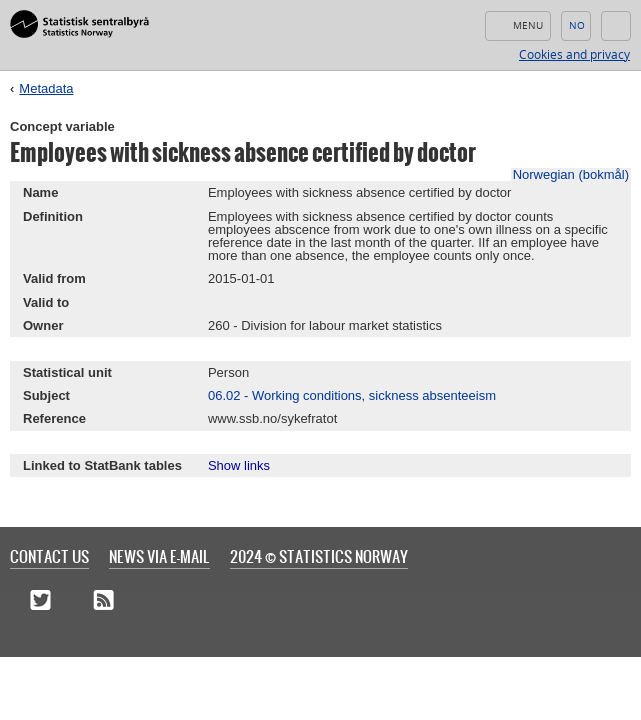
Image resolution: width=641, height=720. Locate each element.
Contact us (49, 556)
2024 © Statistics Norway (319, 556)
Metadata (46, 88)
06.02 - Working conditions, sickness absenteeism (352, 395)
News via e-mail (159, 556)
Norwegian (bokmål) (571, 174)
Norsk (576, 26)
